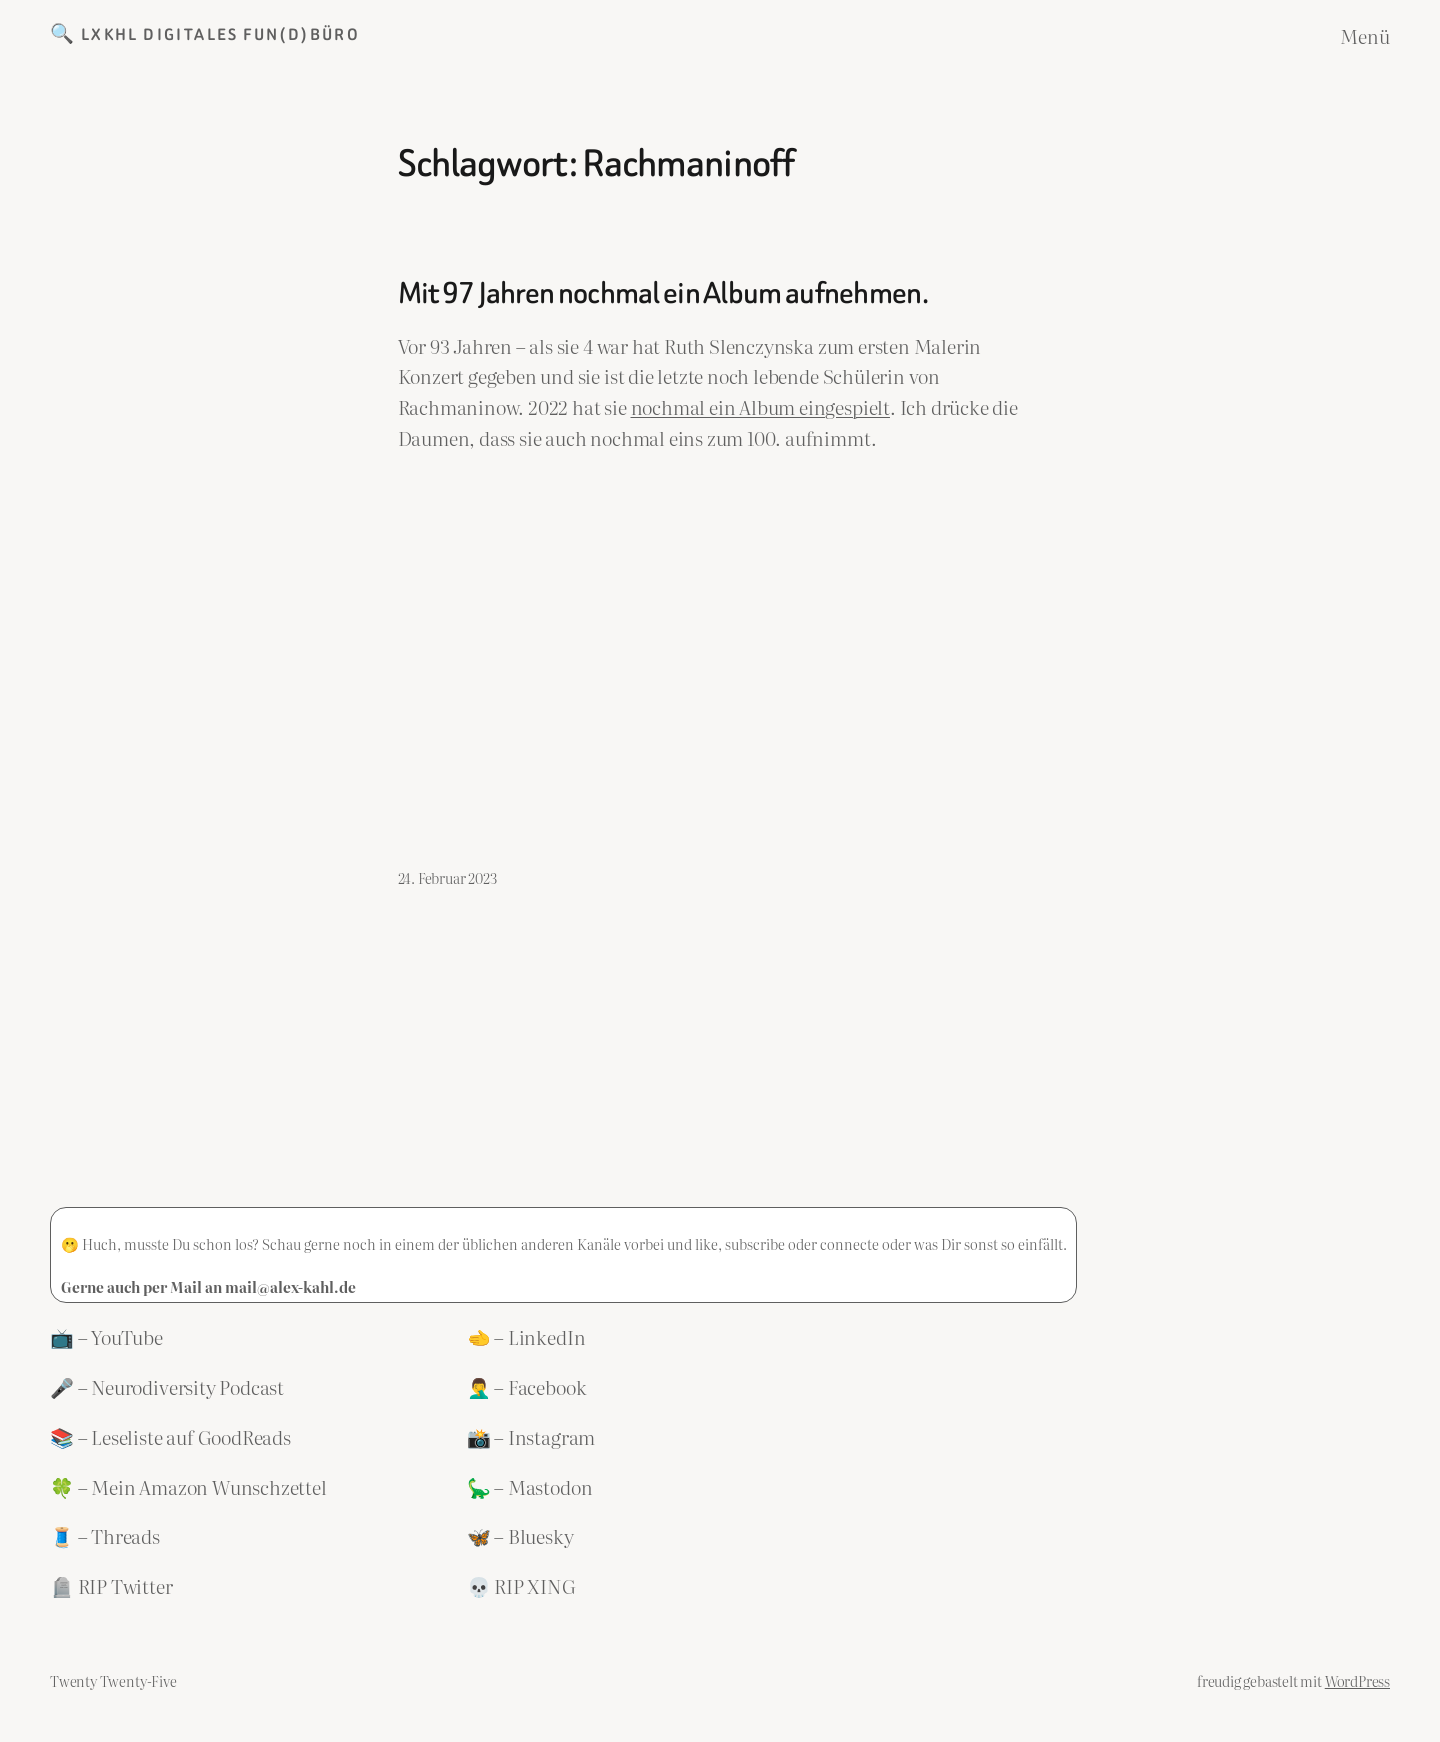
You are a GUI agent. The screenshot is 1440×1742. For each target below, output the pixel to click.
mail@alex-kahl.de (290, 1286)
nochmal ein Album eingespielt (760, 406)
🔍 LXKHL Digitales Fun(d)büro (205, 34)
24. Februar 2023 (447, 877)
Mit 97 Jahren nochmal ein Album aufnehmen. (663, 294)
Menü (1365, 35)
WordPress (1357, 1680)
